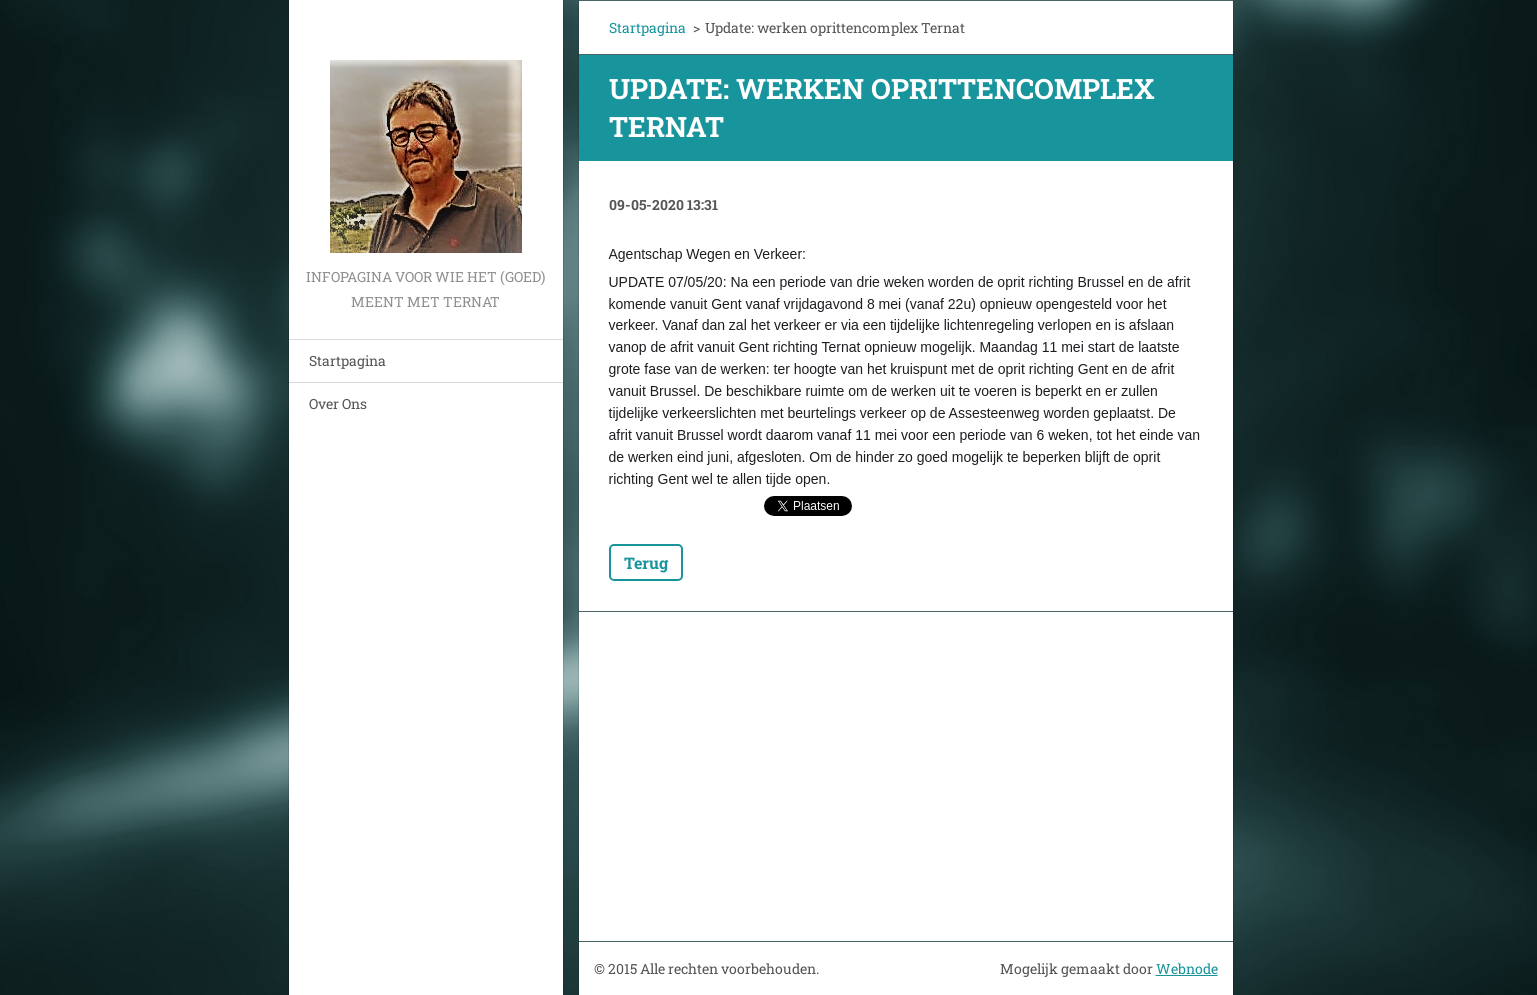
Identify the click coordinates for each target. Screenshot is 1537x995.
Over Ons (338, 403)
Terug (646, 562)
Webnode (1187, 968)
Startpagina (347, 360)
